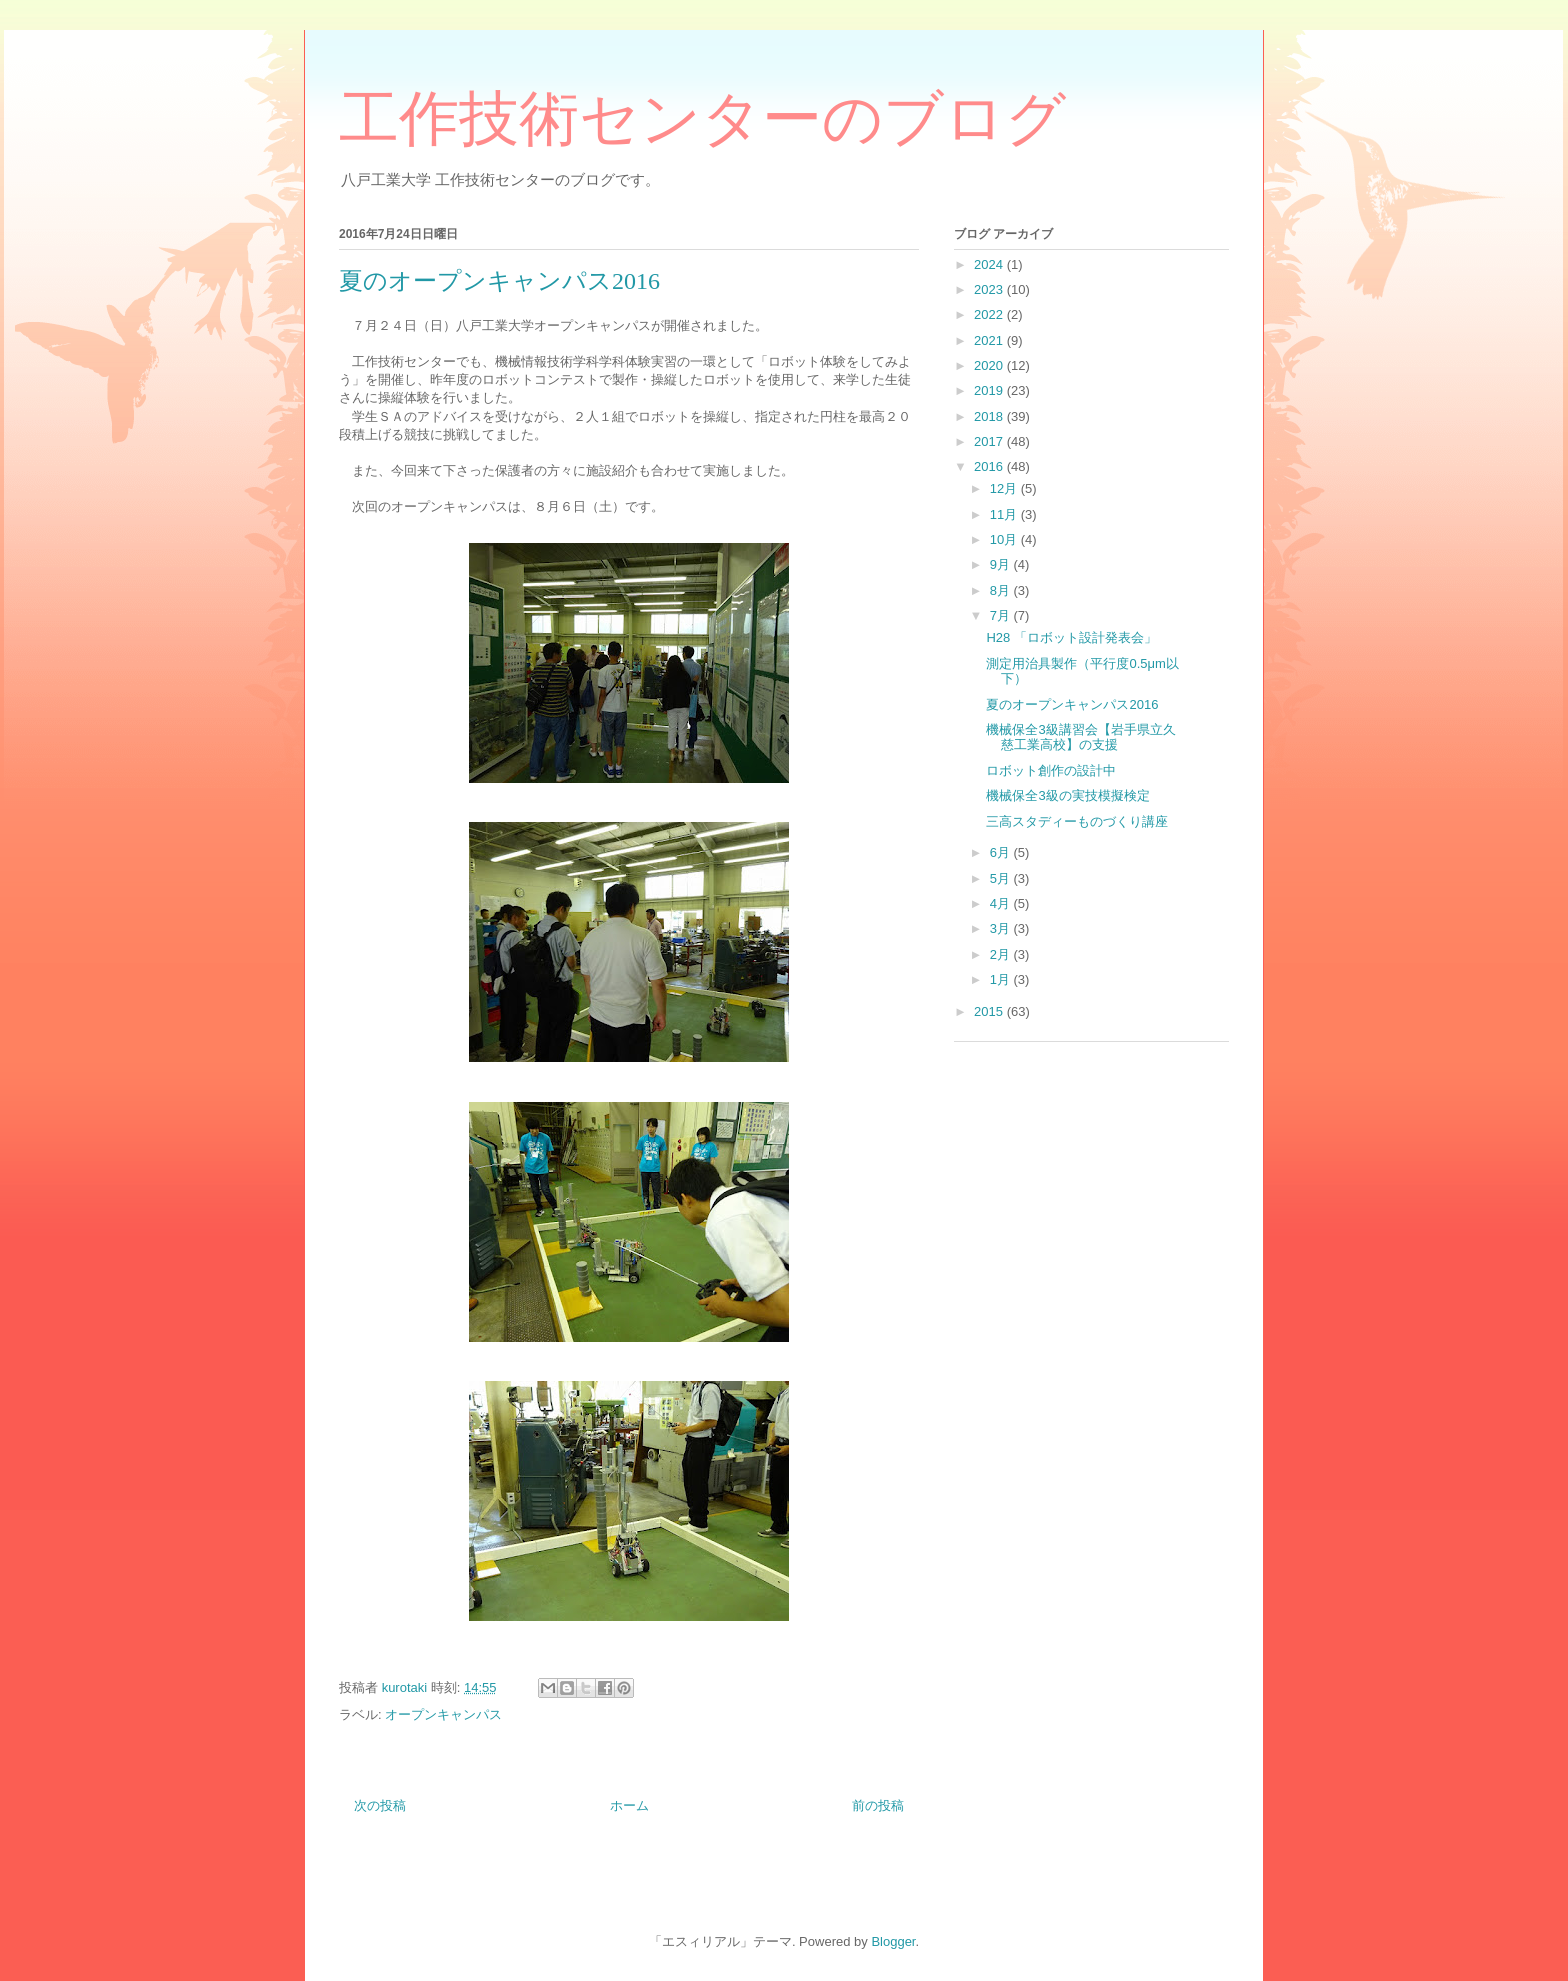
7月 (1002, 615)
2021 (990, 340)
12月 (1005, 488)
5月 (1002, 878)
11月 (1005, 514)
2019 (990, 390)
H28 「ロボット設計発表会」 (1071, 637)
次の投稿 (380, 1805)
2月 (1002, 954)
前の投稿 (878, 1805)
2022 (990, 314)
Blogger (893, 1941)
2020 (990, 365)
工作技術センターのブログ (702, 119)
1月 (1002, 979)
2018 (990, 416)
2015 (990, 1011)
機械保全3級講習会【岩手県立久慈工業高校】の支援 (1080, 737)
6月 (1002, 852)
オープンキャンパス (443, 1714)
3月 (1002, 928)
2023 (990, 289)
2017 (990, 441)
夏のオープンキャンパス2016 (1072, 704)
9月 (1002, 564)
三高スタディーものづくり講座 (1077, 821)
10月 (1005, 539)
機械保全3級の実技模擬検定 (1067, 795)
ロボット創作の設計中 (1051, 770)
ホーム (629, 1805)
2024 (990, 264)
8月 (1002, 590)
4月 (1002, 903)
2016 (990, 466)
